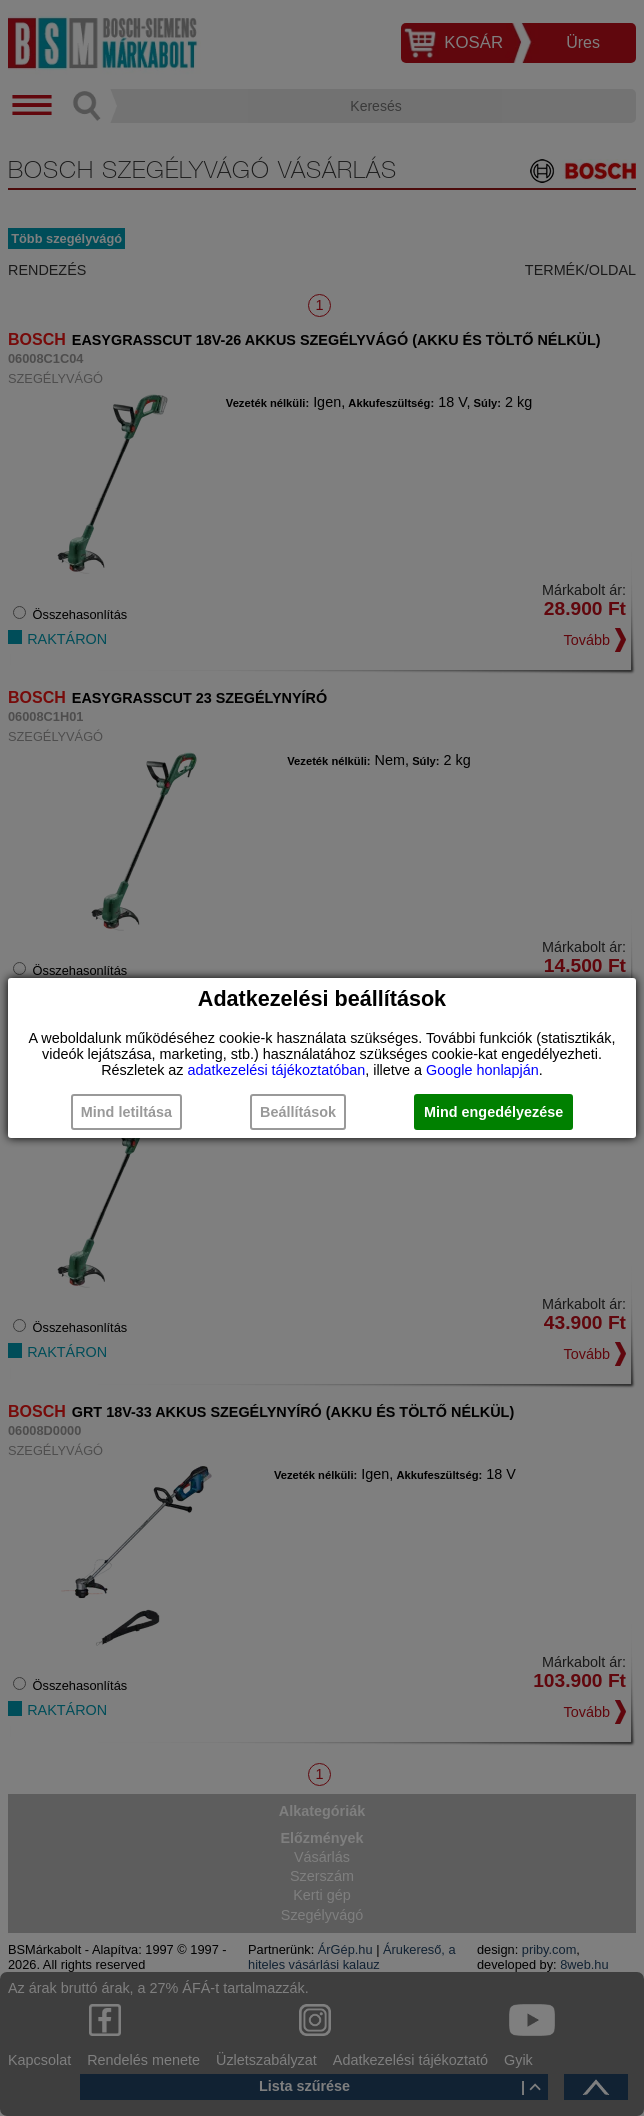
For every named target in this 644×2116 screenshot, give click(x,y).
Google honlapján (482, 1070)
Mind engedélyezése (493, 1112)
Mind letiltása (126, 1112)
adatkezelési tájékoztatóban (277, 1070)
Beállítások (298, 1112)
